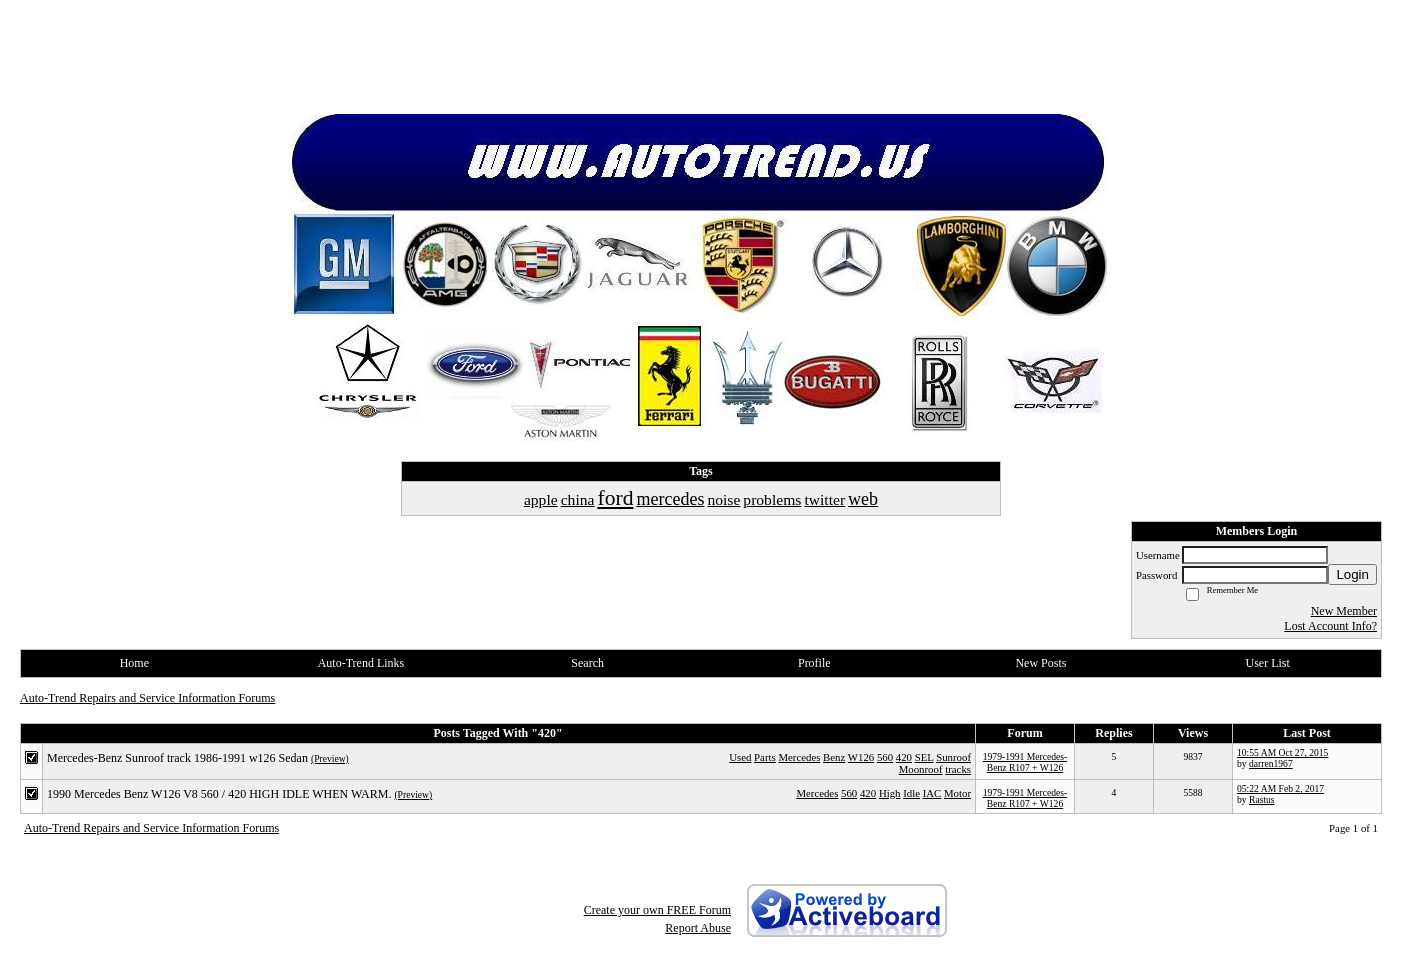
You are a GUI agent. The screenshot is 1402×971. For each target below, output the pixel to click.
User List (1267, 663)
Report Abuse (698, 928)
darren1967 (1271, 763)
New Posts (1040, 663)
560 (885, 757)
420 (904, 757)
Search (587, 663)
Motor (957, 793)
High (890, 793)
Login (1352, 574)
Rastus (1262, 799)
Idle (911, 793)
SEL (924, 757)
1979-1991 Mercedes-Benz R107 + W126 (1025, 762)
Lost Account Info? (1330, 626)
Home (134, 663)
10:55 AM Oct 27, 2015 (1282, 752)
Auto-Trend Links (361, 663)
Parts (765, 757)
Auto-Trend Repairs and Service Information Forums (147, 698)
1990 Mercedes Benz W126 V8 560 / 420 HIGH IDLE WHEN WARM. (219, 794)
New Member (1344, 611)
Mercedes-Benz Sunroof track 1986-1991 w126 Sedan (177, 758)
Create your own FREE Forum (657, 910)
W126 (861, 757)
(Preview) (330, 758)
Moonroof (921, 769)
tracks (958, 769)
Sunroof (953, 757)
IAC (932, 793)
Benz (834, 757)
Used (740, 757)
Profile (814, 663)
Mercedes (799, 757)
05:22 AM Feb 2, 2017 (1280, 788)
